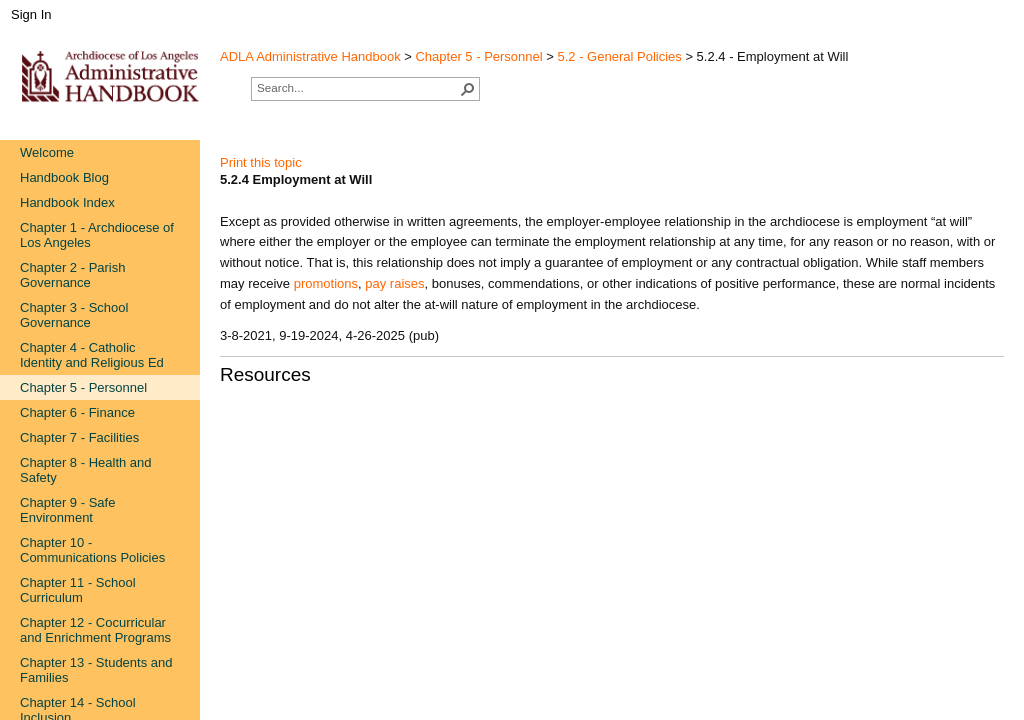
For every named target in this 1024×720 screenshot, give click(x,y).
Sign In (31, 14)
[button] (468, 89)
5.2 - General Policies (620, 56)
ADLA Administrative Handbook (310, 56)
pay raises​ (394, 283)
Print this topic (261, 162)
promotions (326, 283)
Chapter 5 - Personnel (478, 56)
